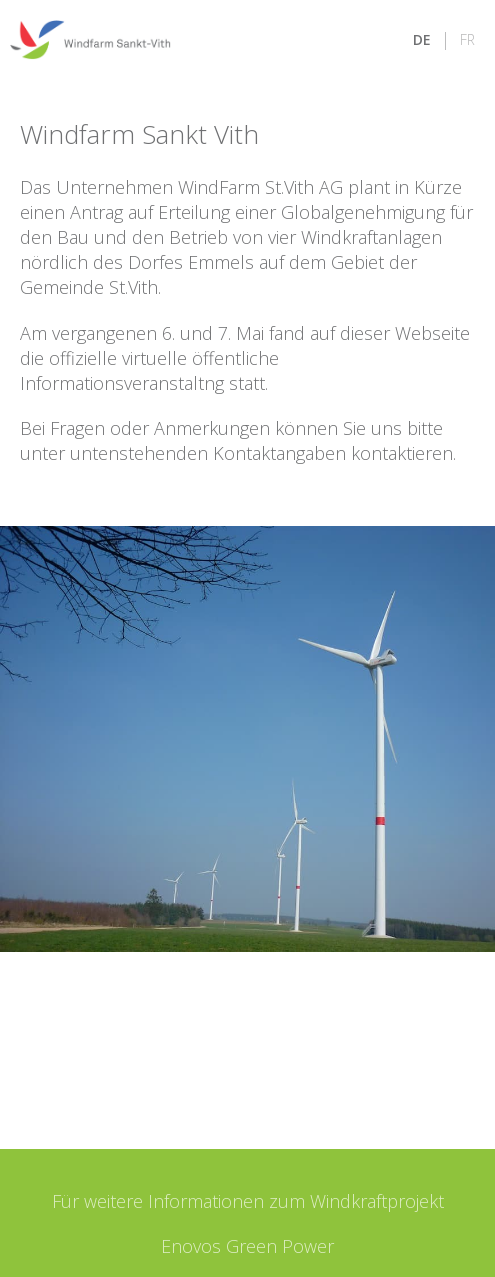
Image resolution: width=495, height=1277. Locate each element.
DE (422, 39)
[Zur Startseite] (90, 40)
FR (467, 39)
